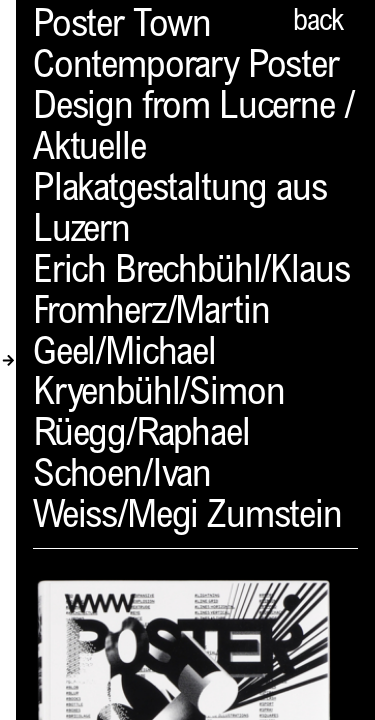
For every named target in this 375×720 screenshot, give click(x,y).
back (318, 23)
